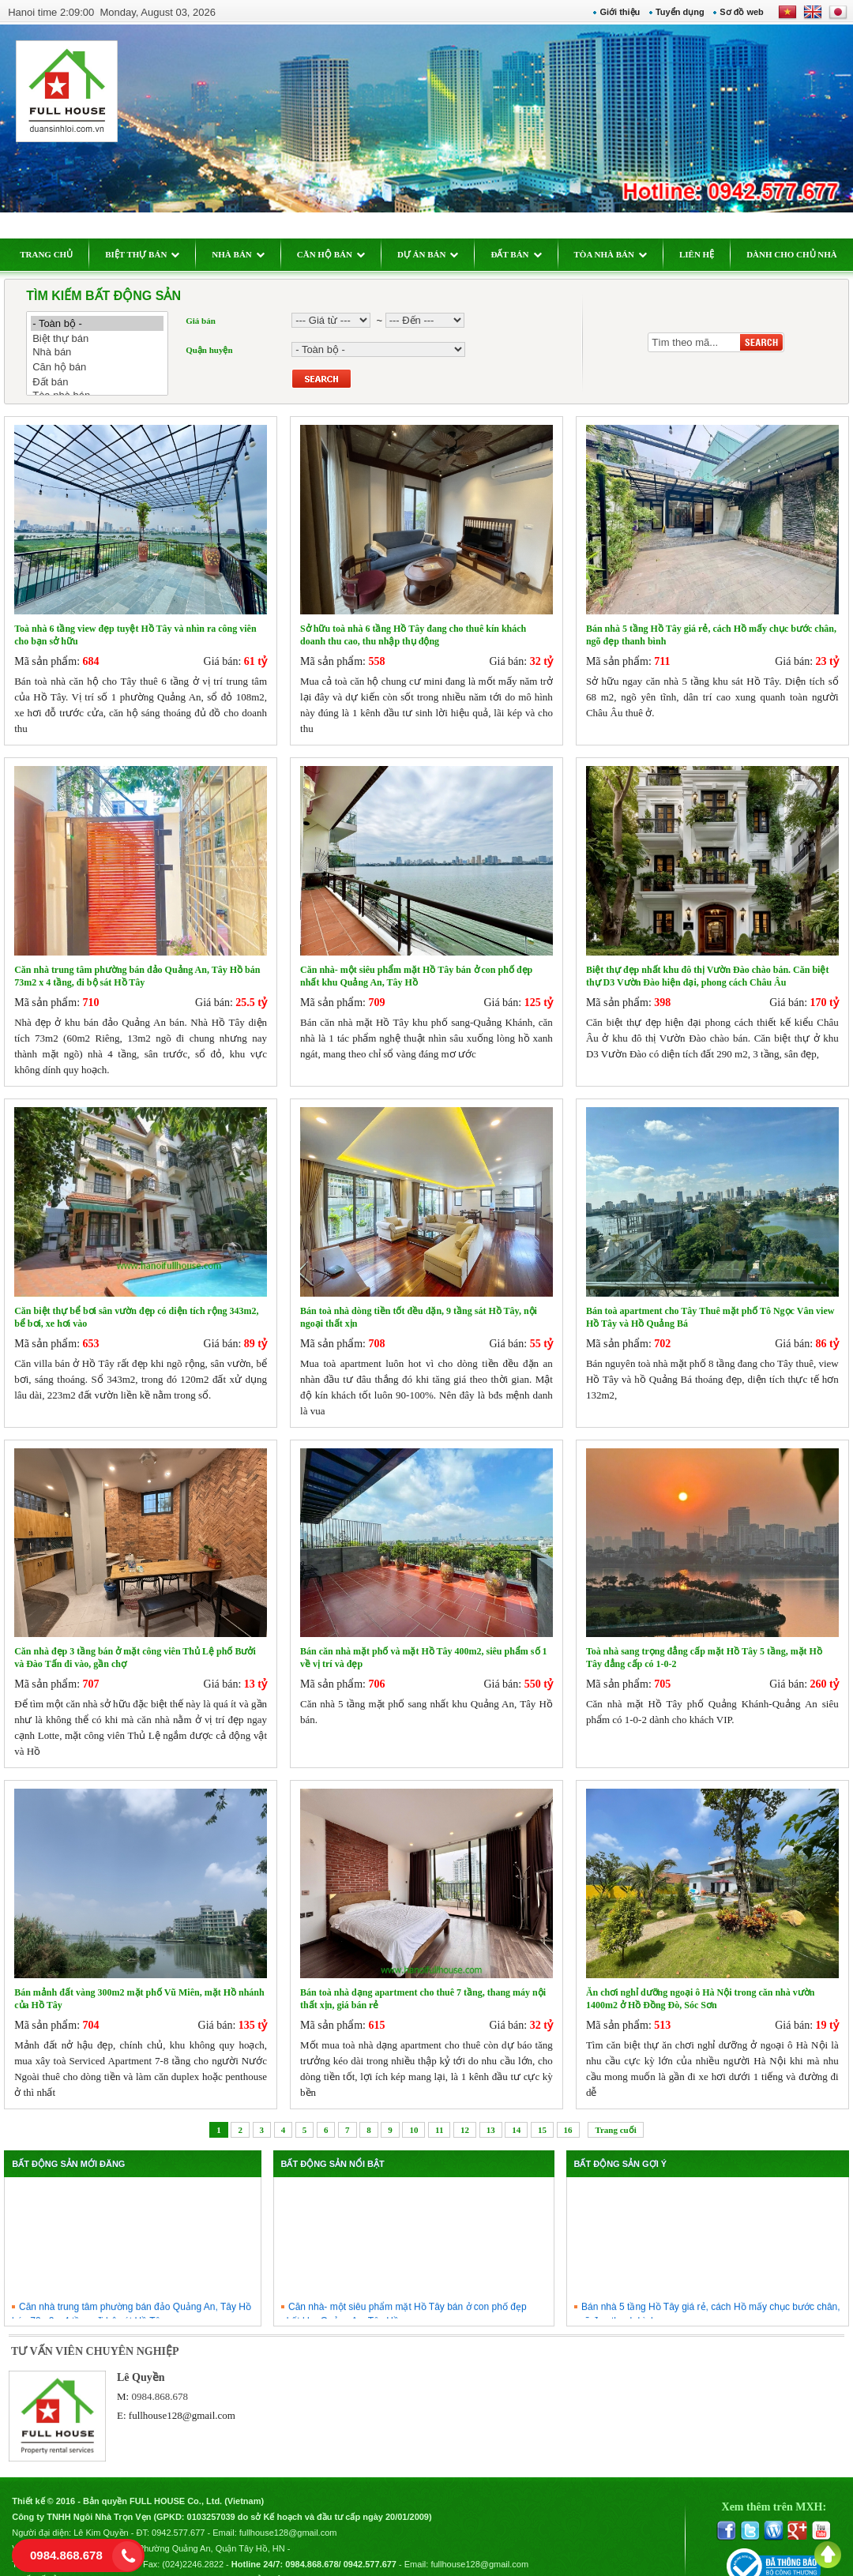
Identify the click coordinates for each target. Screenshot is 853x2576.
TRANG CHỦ (54, 254)
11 (439, 2110)
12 (464, 2110)
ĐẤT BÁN (524, 254)
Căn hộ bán (105, 366)
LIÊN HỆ (705, 254)
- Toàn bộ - (105, 323)
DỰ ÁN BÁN (437, 254)
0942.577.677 (186, 2510)
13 (491, 2110)
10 (413, 2110)
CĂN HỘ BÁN (339, 254)
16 (568, 2110)
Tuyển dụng (671, 12)
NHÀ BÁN (246, 254)
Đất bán (105, 381)
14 (516, 2110)
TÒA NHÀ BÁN (618, 254)
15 (542, 2110)
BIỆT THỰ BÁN (151, 254)
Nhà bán (105, 352)
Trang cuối (615, 2110)
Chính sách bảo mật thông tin (271, 2557)
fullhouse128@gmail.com (188, 2395)
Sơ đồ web (734, 12)
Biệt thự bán (105, 338)
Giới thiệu (612, 12)
